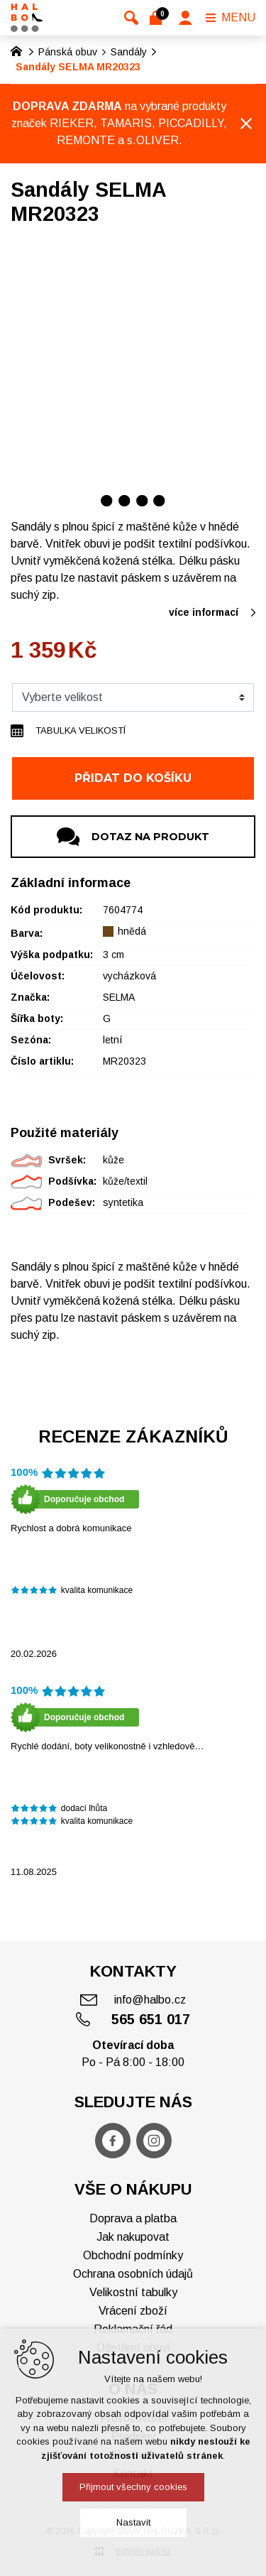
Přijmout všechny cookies (133, 2487)
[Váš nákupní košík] (158, 18)
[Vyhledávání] (131, 18)
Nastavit (133, 2522)
